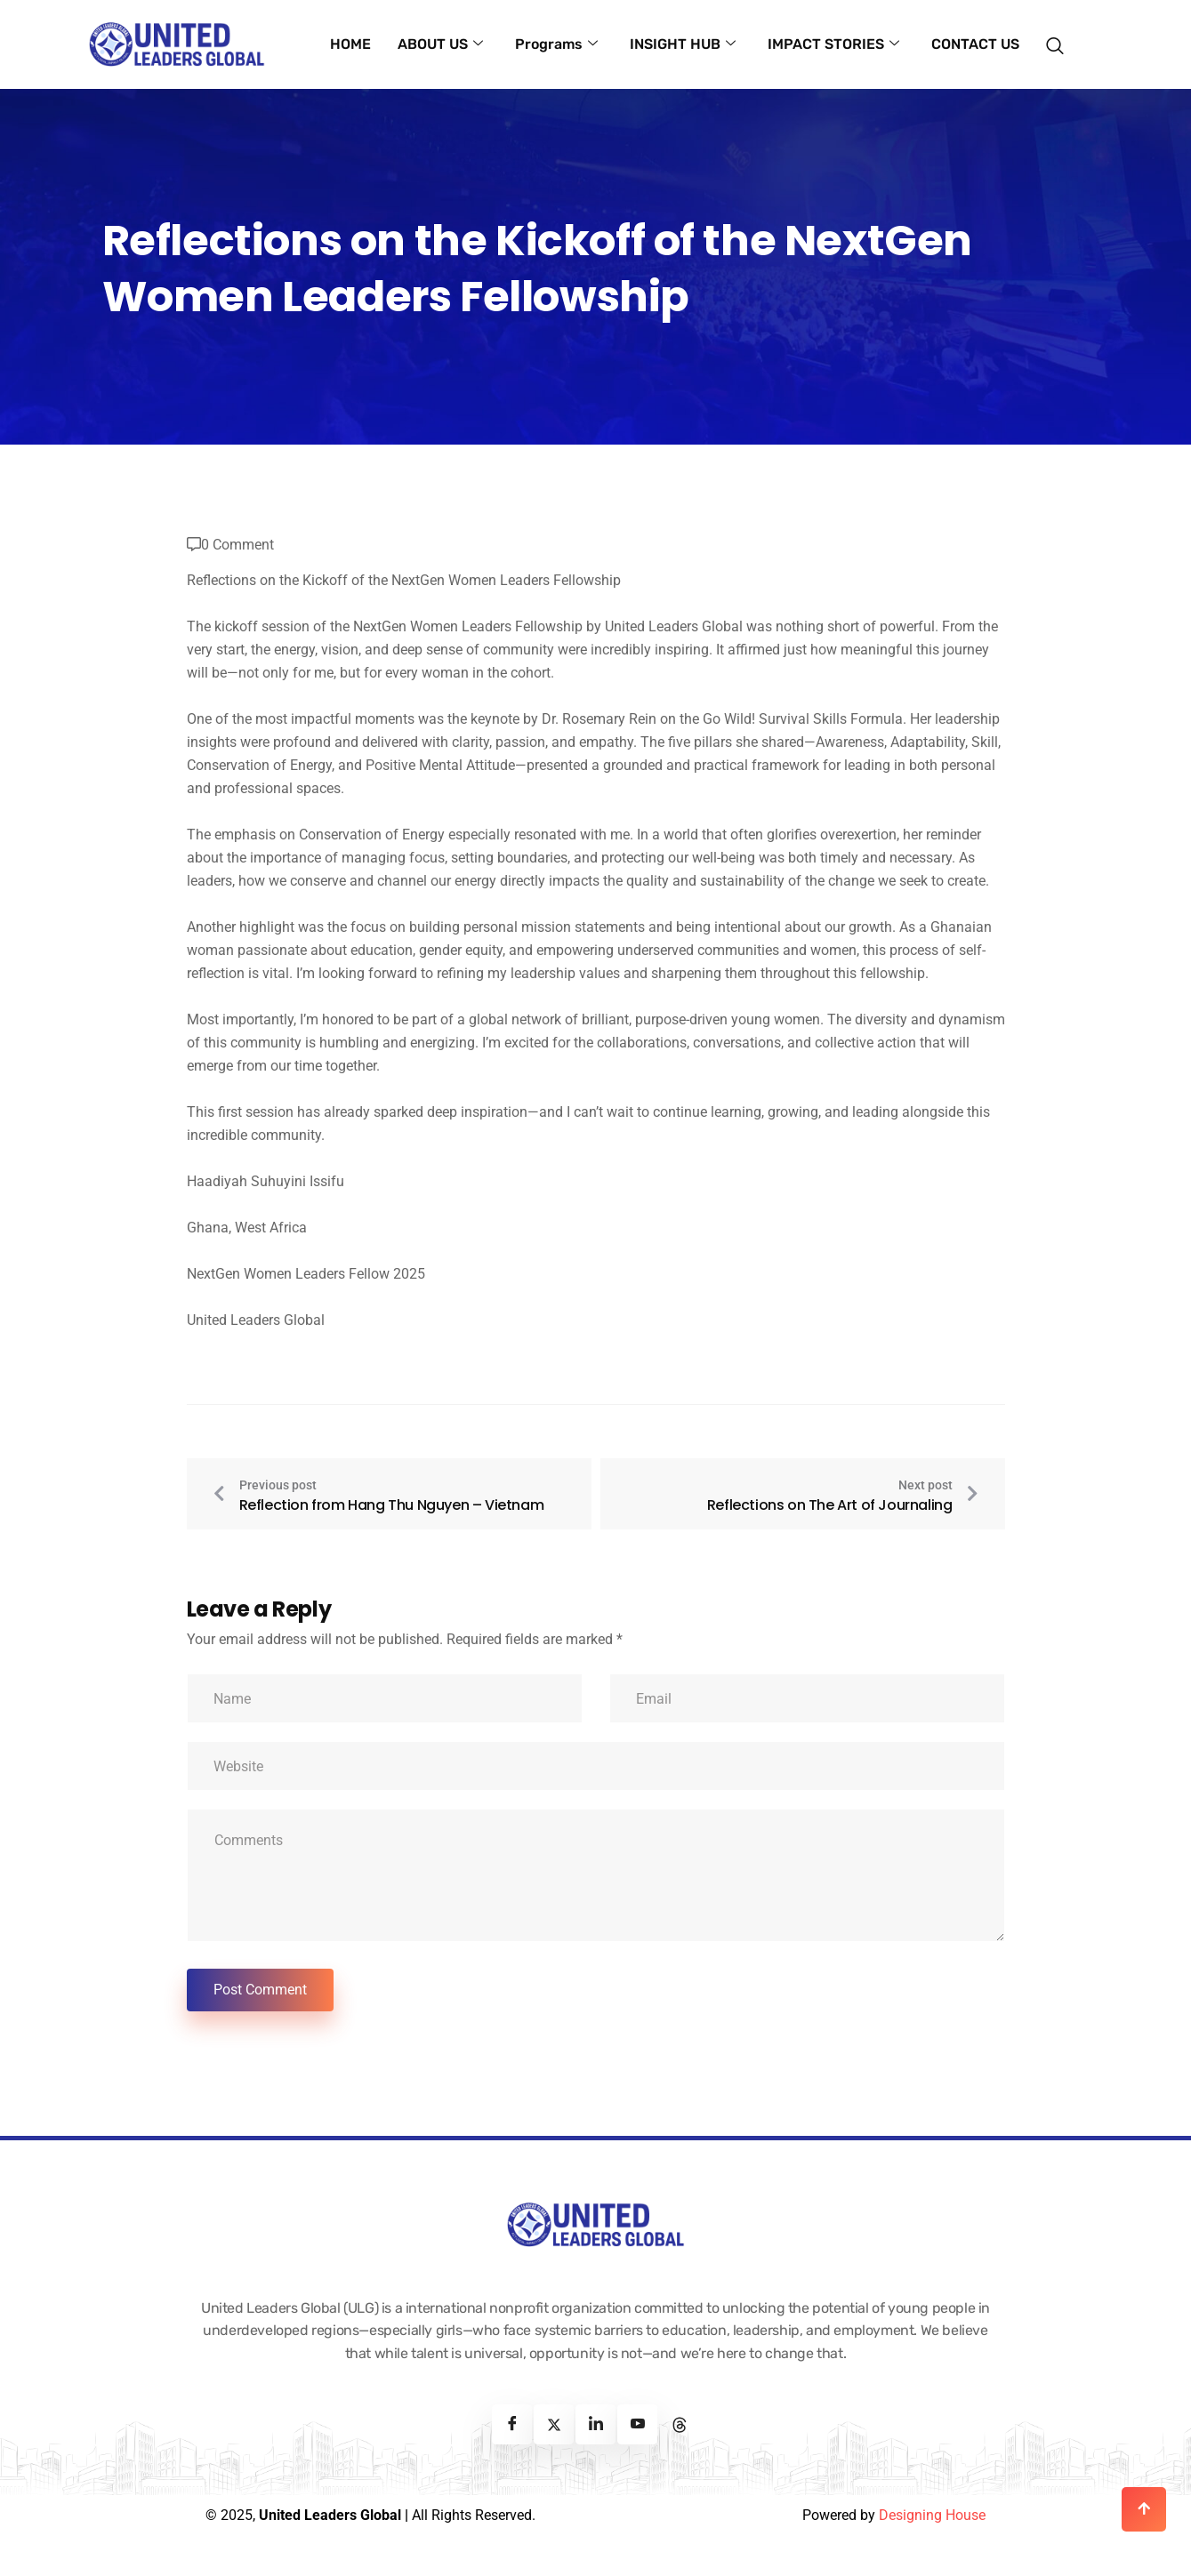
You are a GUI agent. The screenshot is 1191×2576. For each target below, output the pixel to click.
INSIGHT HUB (683, 44)
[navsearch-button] (1061, 36)
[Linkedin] (595, 2424)
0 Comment (237, 544)
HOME (350, 44)
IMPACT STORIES (833, 44)
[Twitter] (554, 2424)
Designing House (932, 2515)
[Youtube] (637, 2424)
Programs (556, 44)
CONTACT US (975, 44)
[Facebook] (512, 2424)
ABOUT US (440, 44)
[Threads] (679, 2424)
